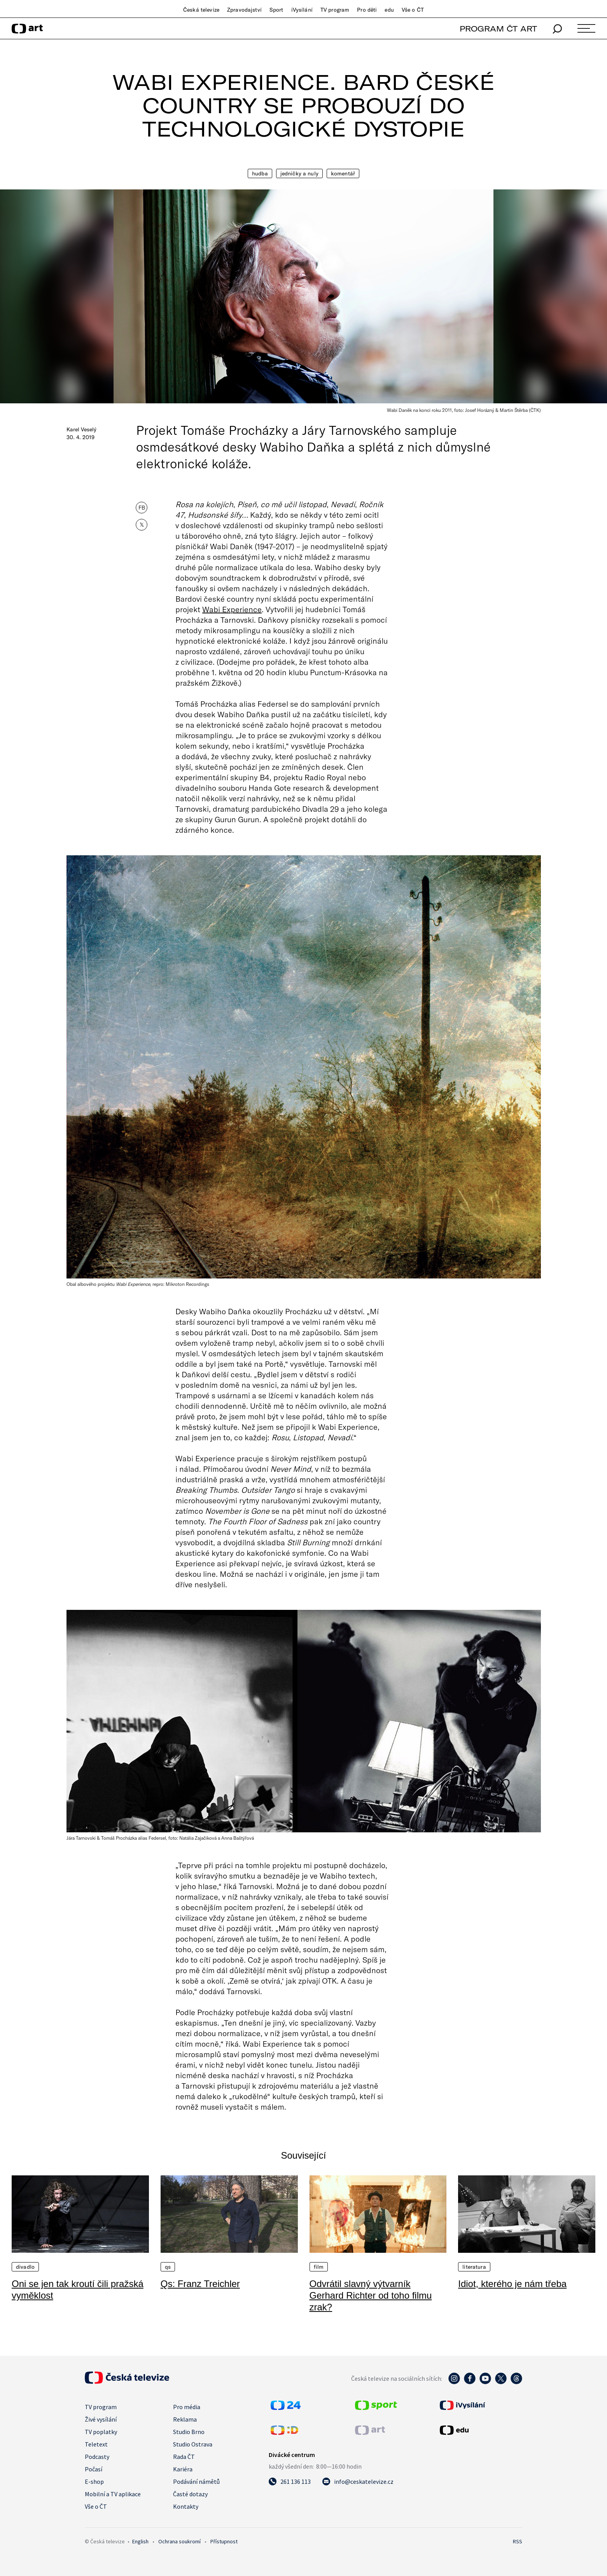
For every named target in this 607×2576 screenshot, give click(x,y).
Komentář (343, 173)
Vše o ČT (413, 9)
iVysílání (302, 9)
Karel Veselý (81, 429)
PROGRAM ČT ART (498, 28)
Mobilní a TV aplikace (113, 2494)
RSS (517, 2541)
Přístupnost (224, 2541)
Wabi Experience (232, 609)
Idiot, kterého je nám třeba (512, 2283)
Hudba (260, 173)
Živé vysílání (101, 2419)
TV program (334, 9)
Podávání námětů (196, 2481)
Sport (276, 9)
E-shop (94, 2481)
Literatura (474, 2266)
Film (319, 2266)
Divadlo (25, 2266)
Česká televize (201, 9)
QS (168, 2266)
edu (389, 9)
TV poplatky (101, 2432)
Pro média (186, 2407)
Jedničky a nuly (299, 173)
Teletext (96, 2444)
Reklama (185, 2419)
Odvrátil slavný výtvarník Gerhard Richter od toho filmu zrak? (371, 2295)
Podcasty (97, 2456)
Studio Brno (189, 2432)
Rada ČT (184, 2456)
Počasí (93, 2469)
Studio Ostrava (192, 2444)
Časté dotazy (190, 2494)
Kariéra (182, 2469)
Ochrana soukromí (179, 2541)
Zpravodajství (244, 9)
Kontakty (185, 2506)
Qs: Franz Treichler (200, 2283)
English (140, 2541)
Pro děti (367, 9)
